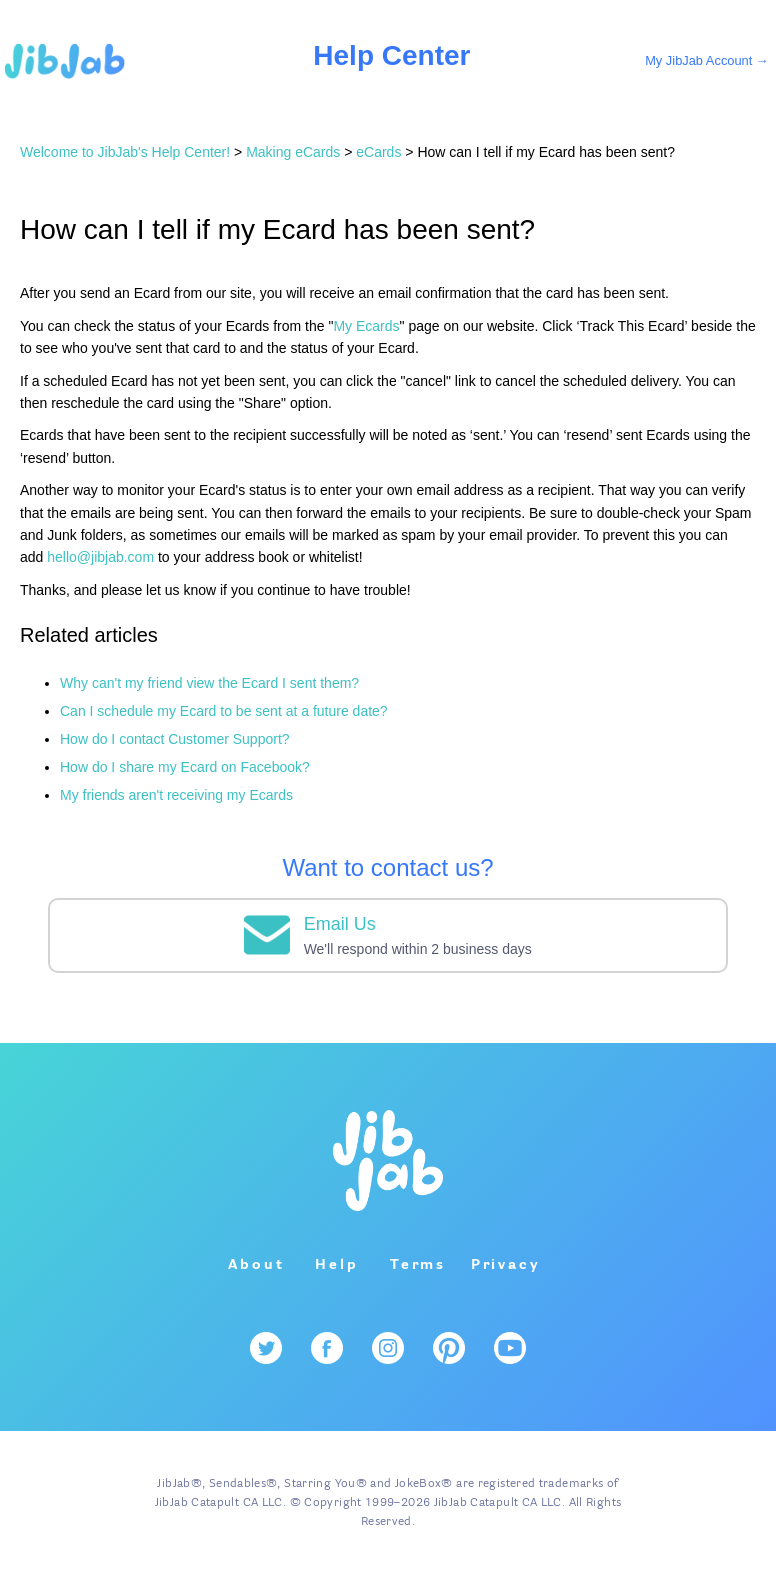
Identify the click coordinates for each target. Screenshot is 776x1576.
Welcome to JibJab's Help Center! (125, 152)
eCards (378, 152)
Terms (418, 1265)
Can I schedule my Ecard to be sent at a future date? (224, 711)
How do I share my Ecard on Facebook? (185, 767)
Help (336, 1265)
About (256, 1265)
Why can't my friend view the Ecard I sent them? (209, 683)
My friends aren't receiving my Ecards (176, 795)
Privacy (506, 1265)
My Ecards (366, 326)
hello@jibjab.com (100, 557)
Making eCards (293, 152)
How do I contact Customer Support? (175, 739)
